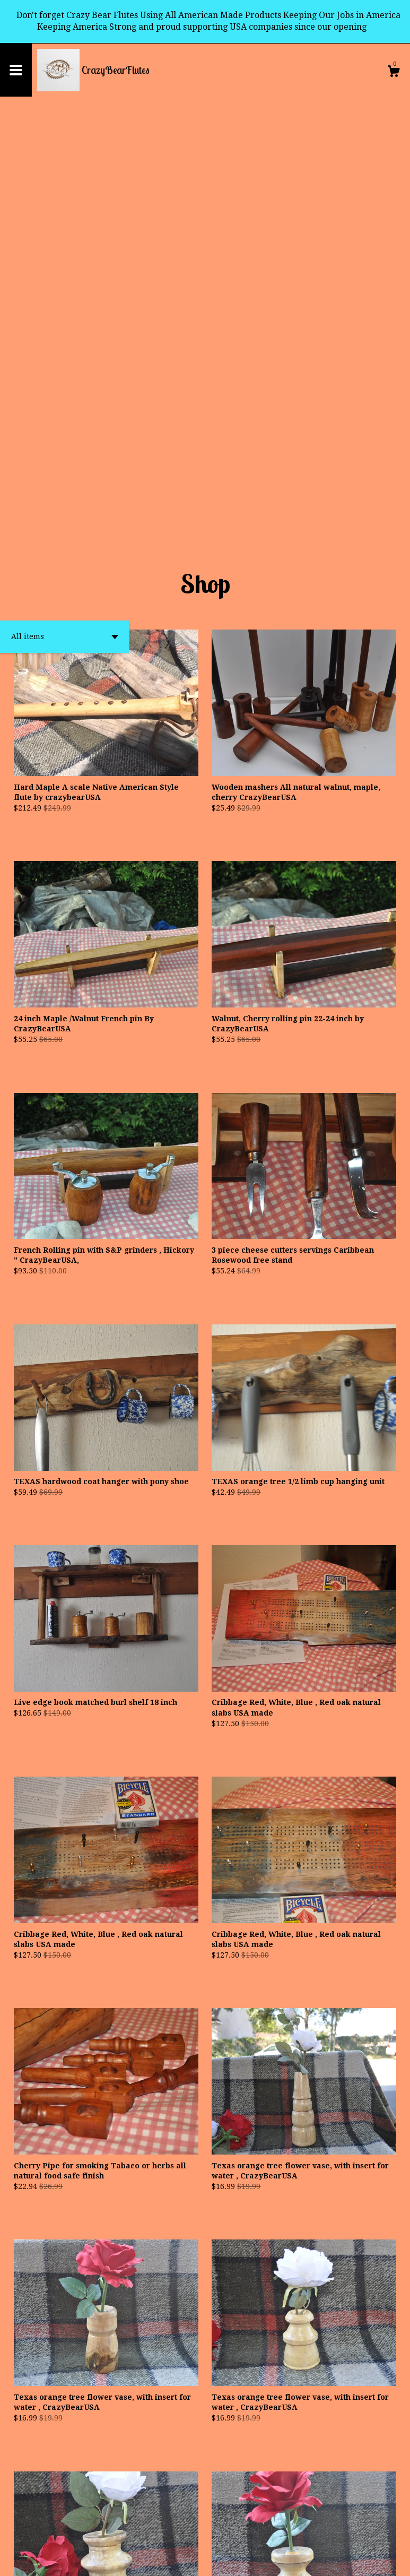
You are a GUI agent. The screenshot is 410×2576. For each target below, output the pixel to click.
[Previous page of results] (175, 2533)
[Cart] (393, 73)
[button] (64, 229)
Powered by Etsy (127, 2559)
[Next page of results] (236, 2533)
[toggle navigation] (16, 70)
